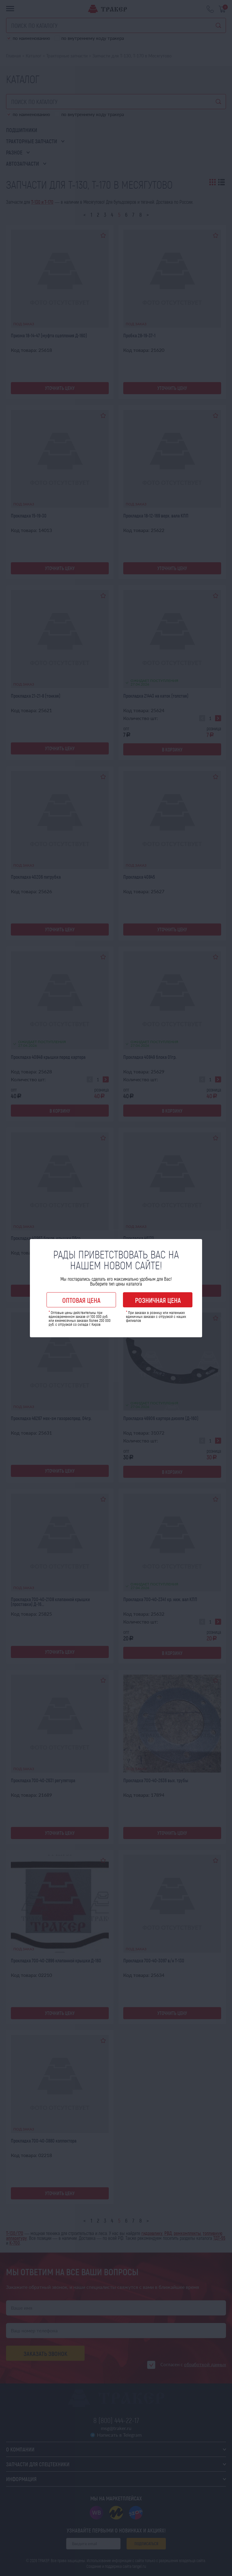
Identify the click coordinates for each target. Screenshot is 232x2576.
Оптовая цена (81, 1300)
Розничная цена (158, 1300)
